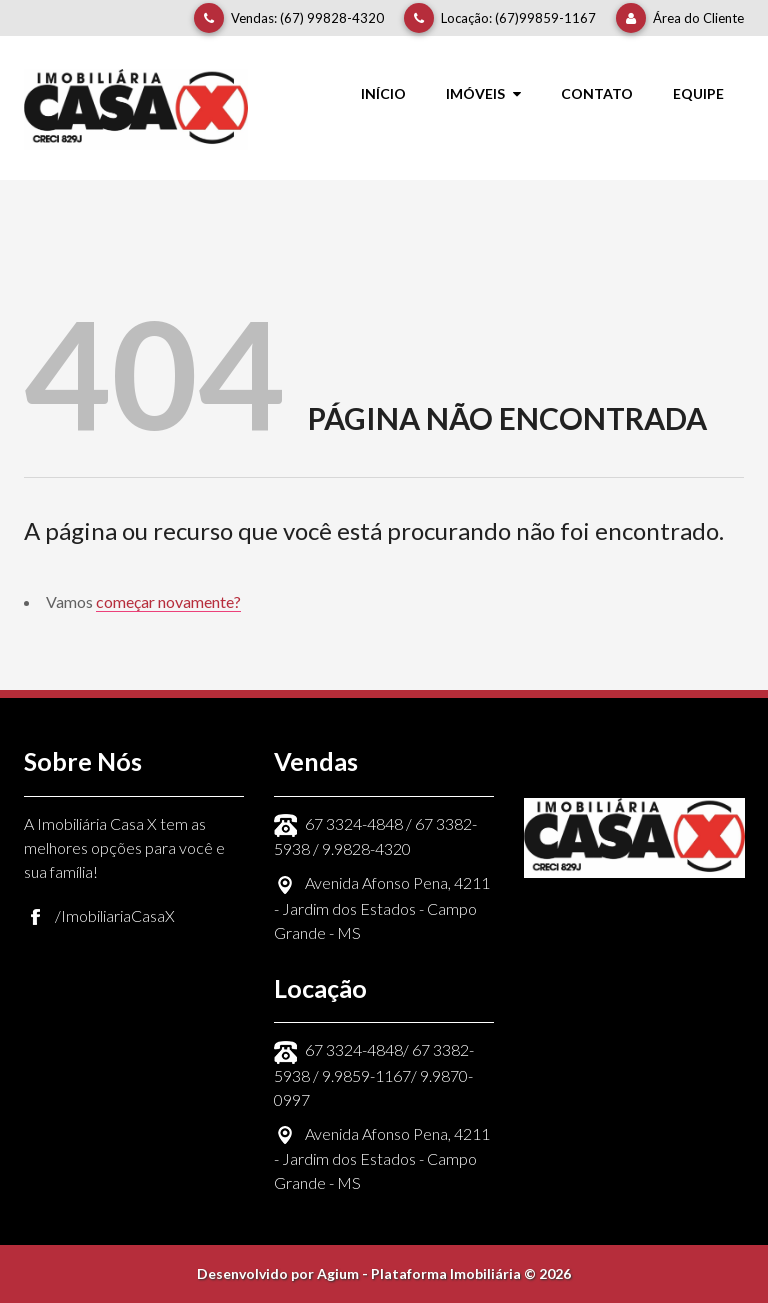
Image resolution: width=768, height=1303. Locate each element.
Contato (597, 93)
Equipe (698, 93)
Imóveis (483, 93)
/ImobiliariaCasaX (115, 915)
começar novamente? (168, 601)
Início (383, 93)
